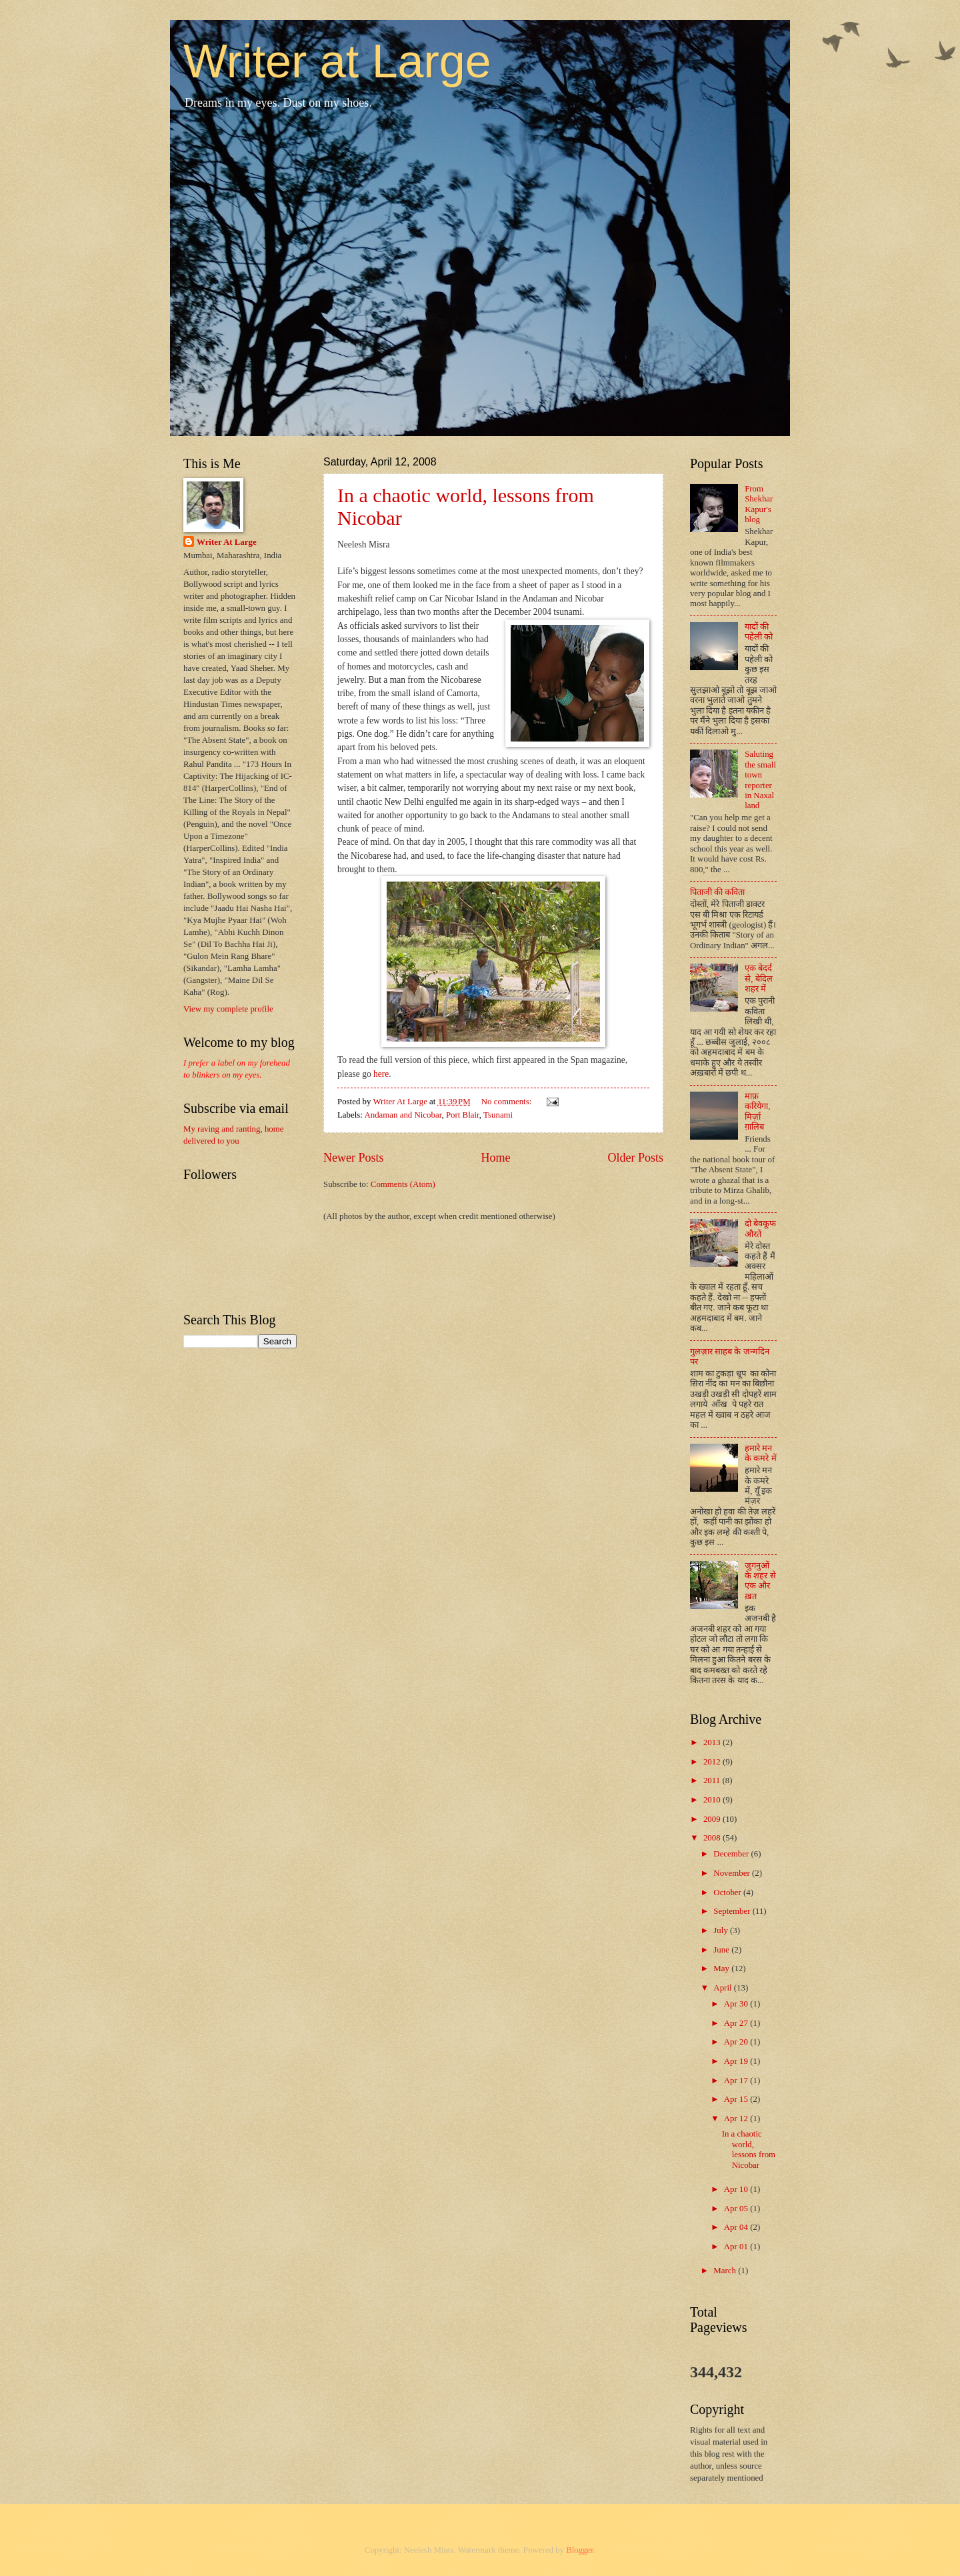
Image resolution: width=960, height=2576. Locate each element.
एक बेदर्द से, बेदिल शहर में (758, 979)
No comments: (507, 1101)
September (732, 1911)
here (381, 1074)
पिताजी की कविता (717, 892)
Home (495, 1157)
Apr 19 (737, 2061)
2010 (713, 1799)
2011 (713, 1780)
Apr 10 (737, 2189)
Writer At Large (227, 542)
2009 (713, 1819)
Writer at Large (337, 61)
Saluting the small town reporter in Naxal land (760, 780)
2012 (713, 1761)
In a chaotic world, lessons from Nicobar (748, 2149)
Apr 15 (737, 2099)
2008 (713, 1837)
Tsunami (498, 1115)
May (722, 1968)
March (725, 2270)
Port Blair (462, 1115)
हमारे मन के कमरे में (760, 1453)
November (732, 1873)
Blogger (579, 2550)
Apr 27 (737, 2023)
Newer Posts (353, 1157)
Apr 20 (737, 2042)
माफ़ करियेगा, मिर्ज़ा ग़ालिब (757, 1112)
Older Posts (635, 1157)
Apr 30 (737, 2004)
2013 (713, 1742)
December (732, 1853)
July (721, 1930)
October (728, 1892)
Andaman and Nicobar (402, 1115)
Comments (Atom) (403, 1184)
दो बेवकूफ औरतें (760, 1228)
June (722, 1950)
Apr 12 (737, 2118)
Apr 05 (737, 2208)
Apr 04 (737, 2227)
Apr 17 (737, 2080)
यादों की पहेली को (759, 631)
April (723, 1988)
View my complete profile (228, 1009)
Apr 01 (737, 2246)
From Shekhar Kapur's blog (759, 504)
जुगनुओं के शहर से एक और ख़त (760, 1581)
